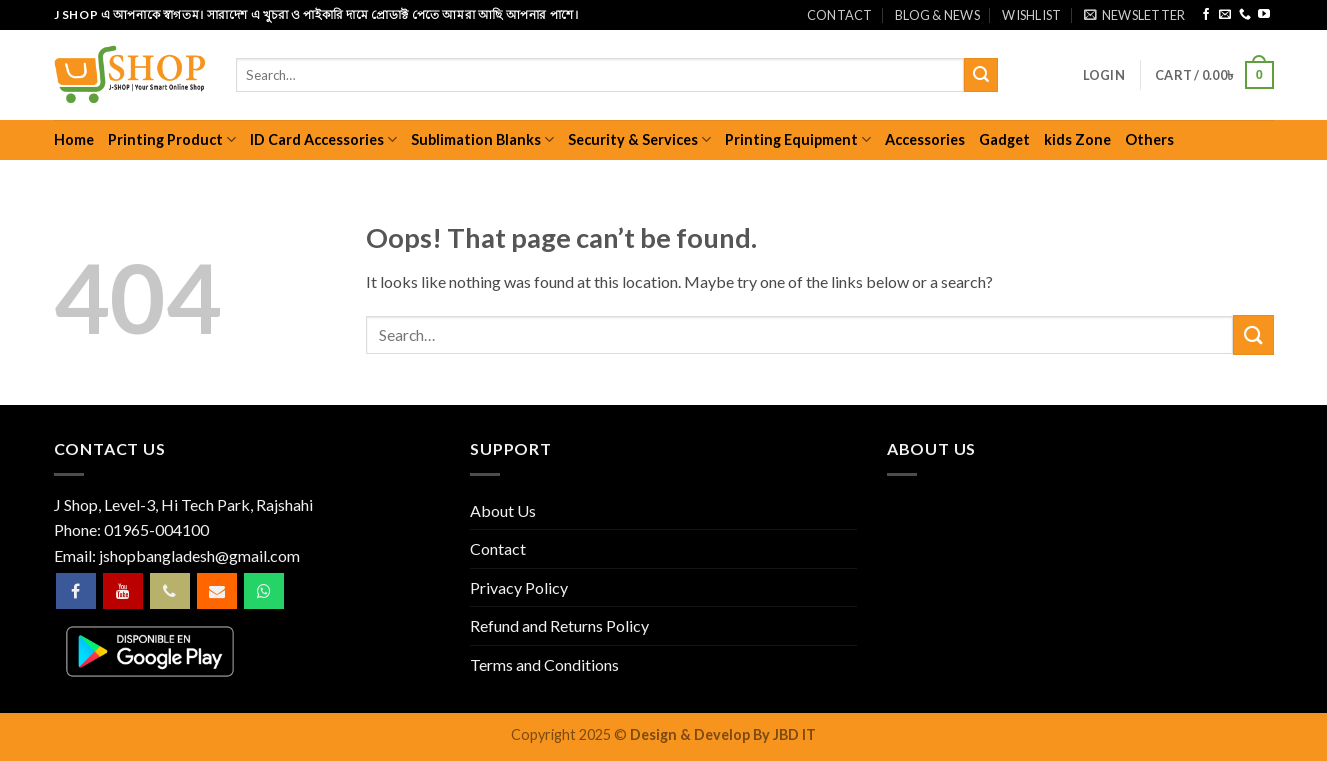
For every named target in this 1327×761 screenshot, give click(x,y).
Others (1149, 139)
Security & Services (639, 139)
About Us (503, 510)
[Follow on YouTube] (1264, 15)
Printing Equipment (798, 139)
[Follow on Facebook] (1206, 15)
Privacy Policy (519, 587)
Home (74, 139)
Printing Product (172, 139)
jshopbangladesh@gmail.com (199, 555)
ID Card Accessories (323, 139)
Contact (840, 15)
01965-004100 (156, 529)
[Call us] (1245, 15)
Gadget (1004, 139)
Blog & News (937, 15)
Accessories (925, 139)
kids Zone (1077, 139)
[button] (1135, 15)
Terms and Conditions (544, 664)
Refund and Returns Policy (559, 625)
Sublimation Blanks (482, 139)
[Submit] (981, 75)
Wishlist (1031, 15)
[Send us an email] (1225, 15)
